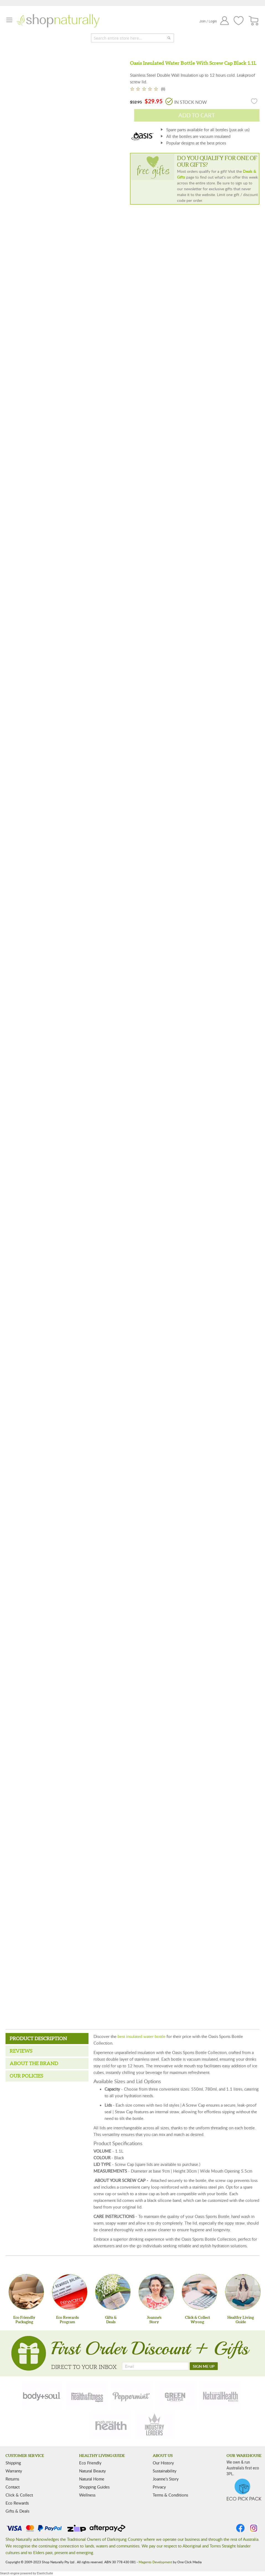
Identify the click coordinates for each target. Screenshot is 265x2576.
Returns (12, 2479)
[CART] (253, 21)
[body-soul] (42, 2396)
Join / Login (208, 21)
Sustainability (164, 2471)
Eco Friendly (90, 2463)
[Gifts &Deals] (112, 2291)
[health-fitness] (87, 2396)
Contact (13, 2487)
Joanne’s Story (166, 2479)
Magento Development (155, 2562)
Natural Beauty (92, 2471)
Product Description (38, 2038)
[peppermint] (131, 2396)
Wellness (87, 2495)
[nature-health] (110, 2425)
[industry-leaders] (155, 2425)
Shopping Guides (94, 2487)
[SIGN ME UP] (203, 2366)
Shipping (13, 2463)
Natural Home (91, 2479)
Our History (163, 2463)
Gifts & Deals (17, 2511)
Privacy (159, 2487)
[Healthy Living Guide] (242, 2291)
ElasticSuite (45, 2573)
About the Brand (34, 2063)
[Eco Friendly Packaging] (26, 2291)
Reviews (21, 2051)
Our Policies (26, 2076)
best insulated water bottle (141, 2036)
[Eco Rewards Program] (69, 2291)
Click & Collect (19, 2495)
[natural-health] (220, 2396)
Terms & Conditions (170, 2495)
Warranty (14, 2471)
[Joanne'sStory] (156, 2291)
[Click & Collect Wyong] (199, 2291)
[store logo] (58, 20)
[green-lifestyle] (176, 2396)
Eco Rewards (17, 2503)
